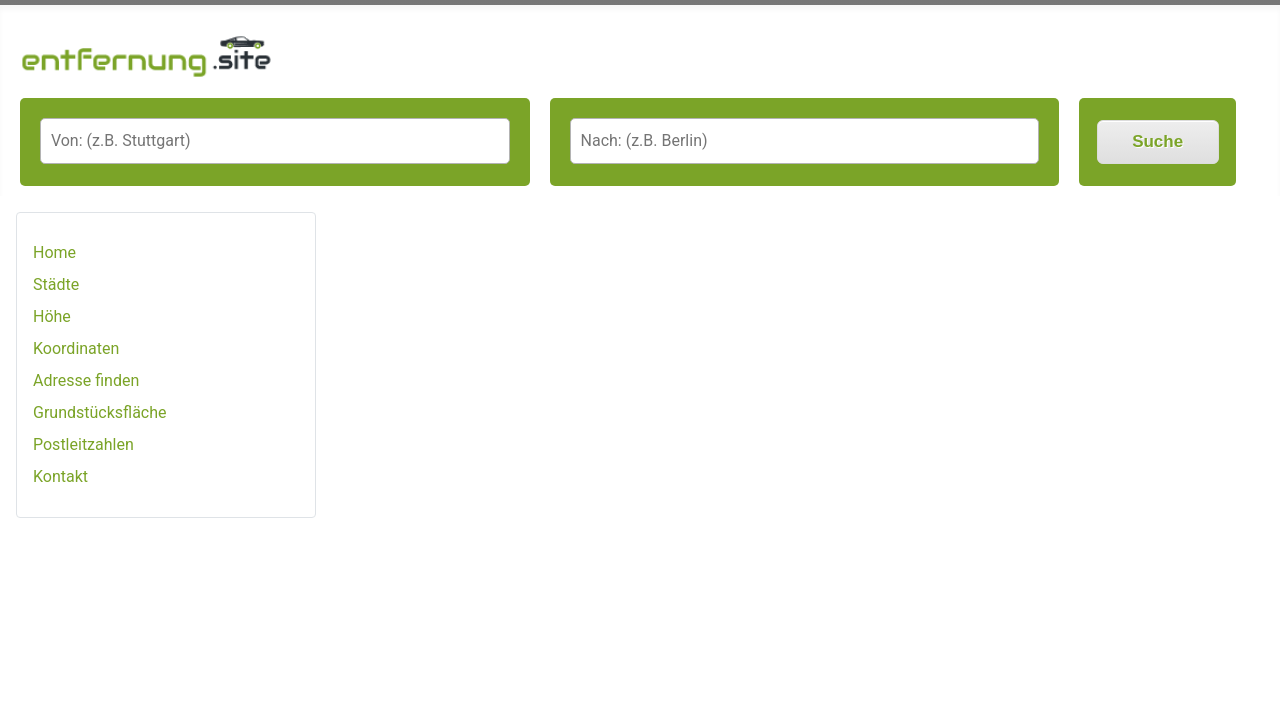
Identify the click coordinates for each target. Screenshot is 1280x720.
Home (54, 252)
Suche (1157, 141)
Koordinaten (76, 348)
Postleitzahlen (83, 444)
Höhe (52, 316)
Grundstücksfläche (100, 412)
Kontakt (60, 476)
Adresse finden (86, 380)
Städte (56, 284)
